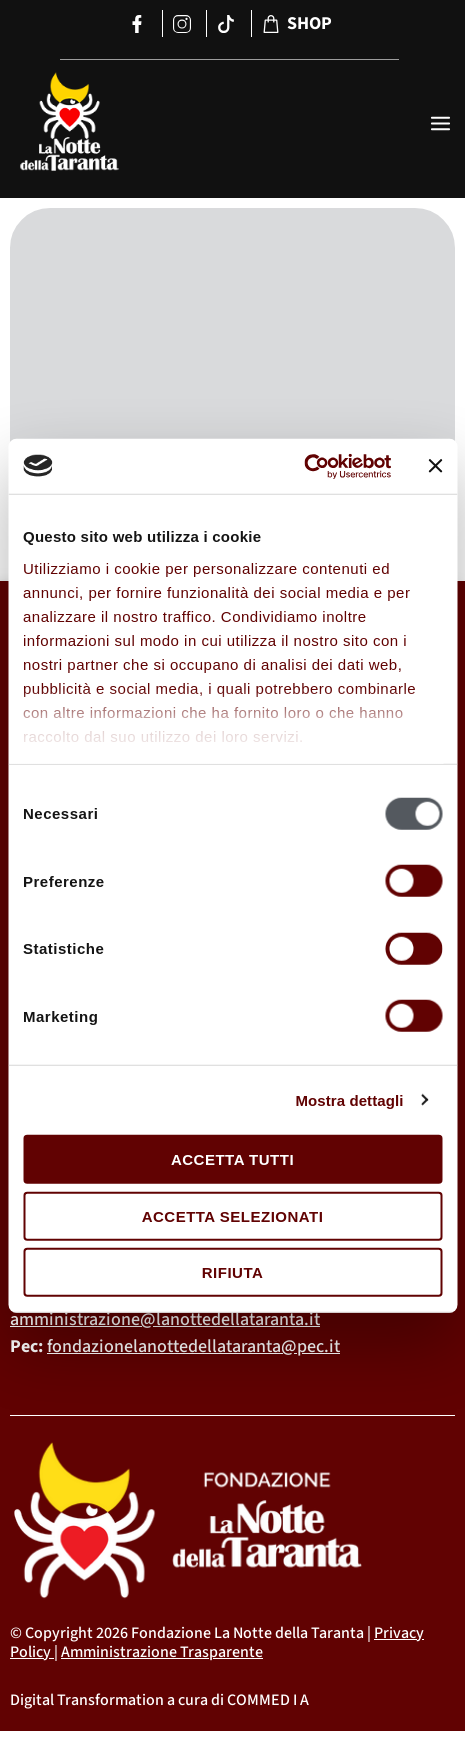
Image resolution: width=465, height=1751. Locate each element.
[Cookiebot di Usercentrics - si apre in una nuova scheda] (303, 466)
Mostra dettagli (349, 1099)
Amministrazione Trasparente (162, 1652)
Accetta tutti (232, 1159)
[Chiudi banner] (435, 466)
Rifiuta (233, 1272)
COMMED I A (268, 1700)
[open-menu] (440, 125)
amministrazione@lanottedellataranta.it (165, 1319)
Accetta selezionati (233, 1215)
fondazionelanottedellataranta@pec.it (193, 1346)
